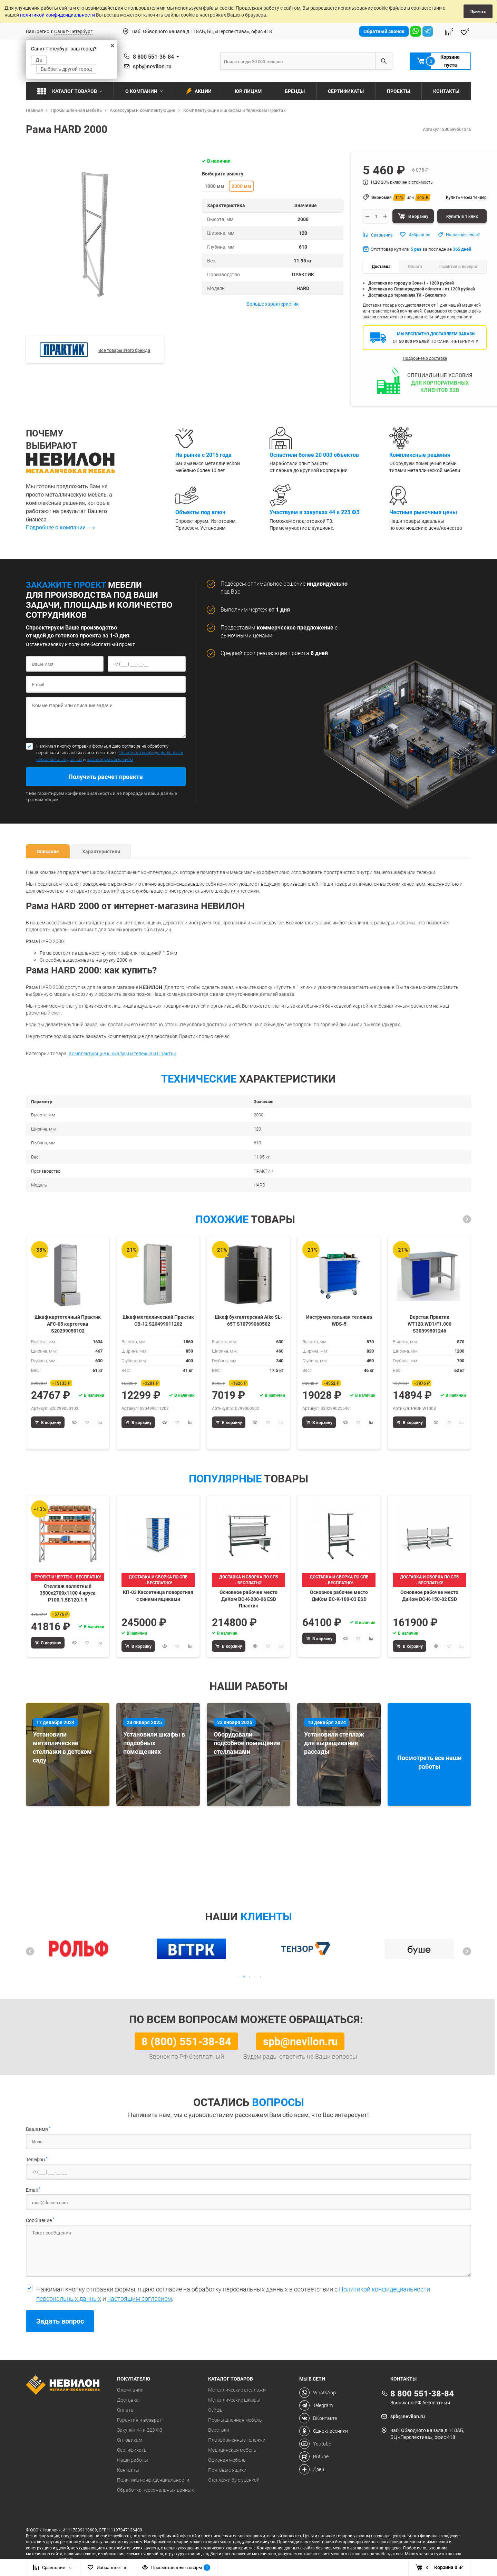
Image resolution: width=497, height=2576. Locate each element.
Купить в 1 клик (462, 216)
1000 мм (214, 186)
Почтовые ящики (227, 2470)
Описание (48, 851)
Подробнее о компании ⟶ (60, 527)
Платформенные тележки (236, 2440)
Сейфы (216, 2409)
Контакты (128, 2470)
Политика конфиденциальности (153, 2480)
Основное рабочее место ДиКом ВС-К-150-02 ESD (429, 1595)
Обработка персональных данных (155, 2490)
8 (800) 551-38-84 (186, 2041)
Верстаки (218, 2430)
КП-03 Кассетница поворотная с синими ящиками (158, 1595)
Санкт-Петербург (73, 31)
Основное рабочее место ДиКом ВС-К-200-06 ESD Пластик (248, 1598)
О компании (130, 2389)
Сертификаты (132, 2450)
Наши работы (132, 2460)
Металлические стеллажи (237, 2389)
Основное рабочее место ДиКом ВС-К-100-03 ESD (339, 1595)
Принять (478, 11)
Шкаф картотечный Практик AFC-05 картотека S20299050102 (68, 1323)
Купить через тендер (466, 197)
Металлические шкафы (234, 2399)
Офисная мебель (227, 2460)
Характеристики (101, 851)
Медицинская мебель (232, 2450)
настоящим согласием (110, 759)
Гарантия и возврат (139, 2420)
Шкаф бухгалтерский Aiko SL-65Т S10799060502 (248, 1320)
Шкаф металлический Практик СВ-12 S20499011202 (158, 1320)
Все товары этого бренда (124, 350)
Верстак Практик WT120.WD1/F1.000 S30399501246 (429, 1323)
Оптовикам (129, 2440)
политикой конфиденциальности (57, 14)
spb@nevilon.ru (152, 66)
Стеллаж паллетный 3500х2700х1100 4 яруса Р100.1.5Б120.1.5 (68, 1592)
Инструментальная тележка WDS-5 (339, 1320)
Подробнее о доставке (425, 358)
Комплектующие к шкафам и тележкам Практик (122, 1053)
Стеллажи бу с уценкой (234, 2480)
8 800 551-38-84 (153, 56)
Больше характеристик (272, 303)
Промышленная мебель (235, 2420)
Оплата (125, 2409)
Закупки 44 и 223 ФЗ (139, 2430)
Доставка (128, 2399)
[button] (467, 1219)
